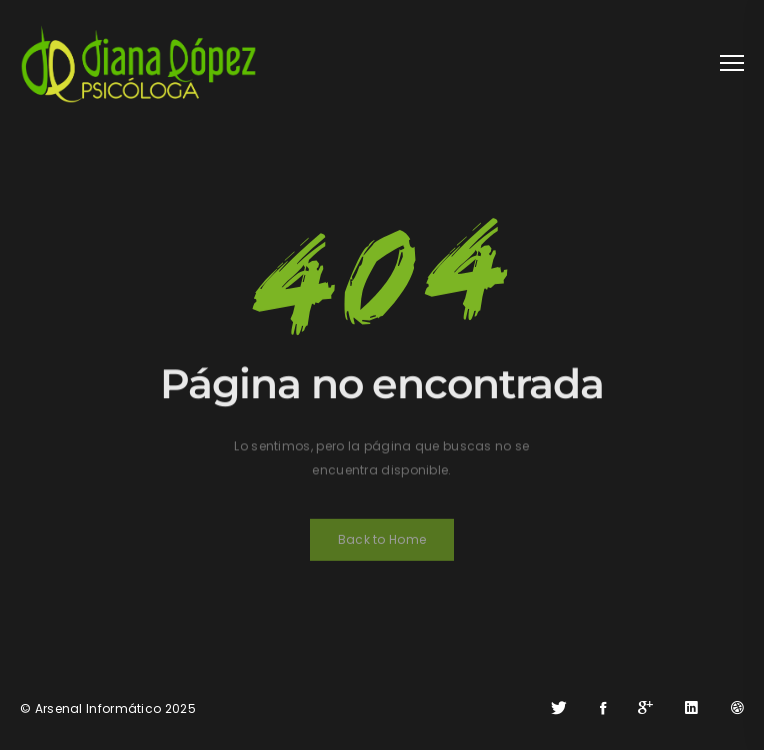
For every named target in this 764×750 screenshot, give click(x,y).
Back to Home (382, 543)
